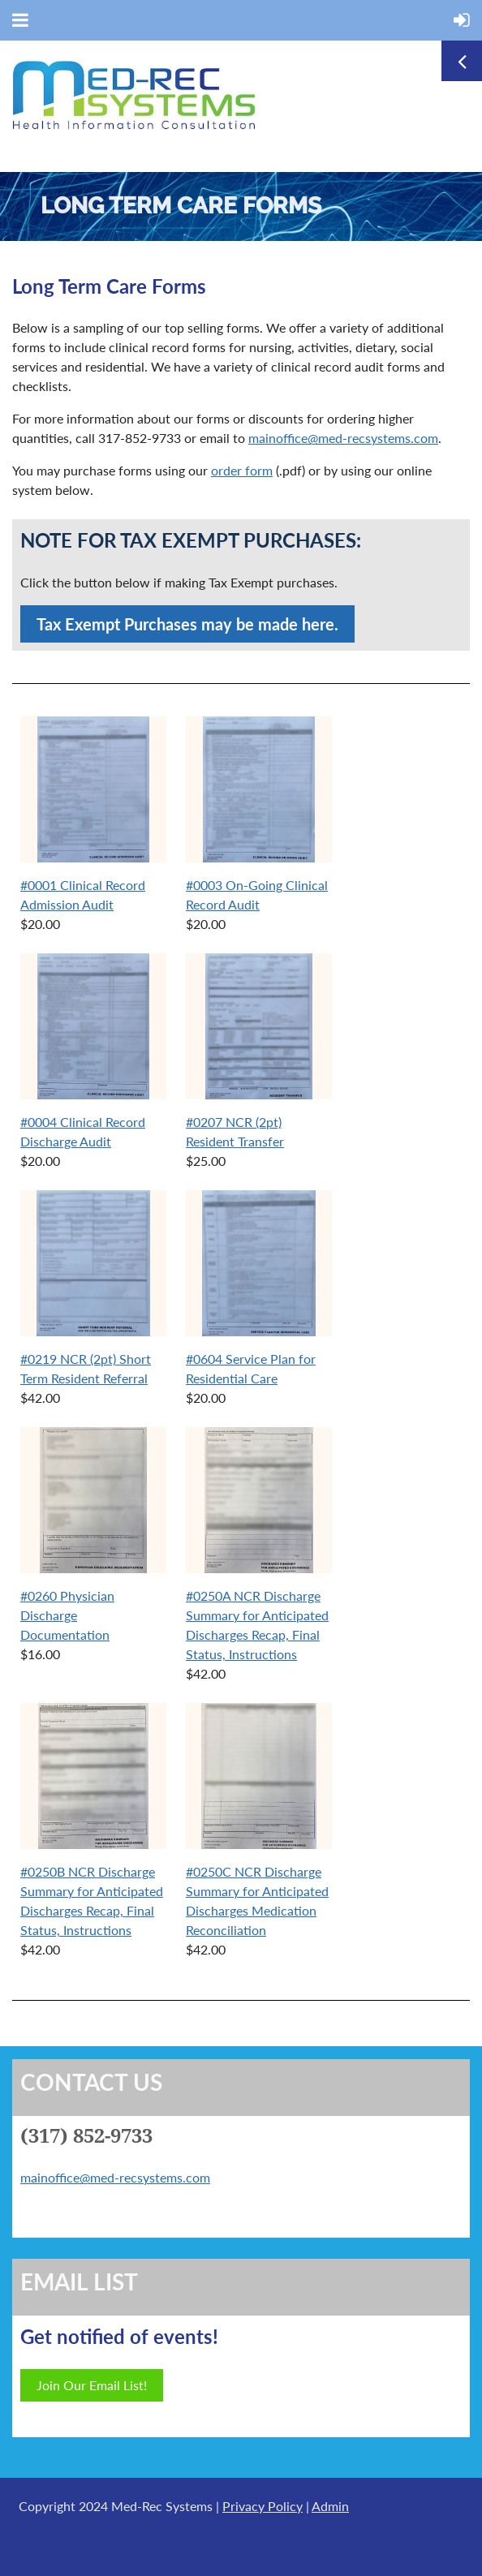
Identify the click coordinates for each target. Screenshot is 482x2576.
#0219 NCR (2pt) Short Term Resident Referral (85, 1368)
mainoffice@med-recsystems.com (343, 437)
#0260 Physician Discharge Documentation (67, 1615)
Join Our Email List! (92, 2385)
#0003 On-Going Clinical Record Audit (257, 894)
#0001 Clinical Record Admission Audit (82, 894)
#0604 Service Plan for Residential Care (251, 1368)
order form (242, 470)
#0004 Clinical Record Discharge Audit (82, 1131)
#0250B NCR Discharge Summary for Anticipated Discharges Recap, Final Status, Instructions (91, 1900)
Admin (330, 2506)
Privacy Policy (262, 2506)
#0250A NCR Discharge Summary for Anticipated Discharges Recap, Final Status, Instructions (257, 1625)
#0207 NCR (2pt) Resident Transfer (235, 1131)
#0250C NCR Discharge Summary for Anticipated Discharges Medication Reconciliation (257, 1900)
